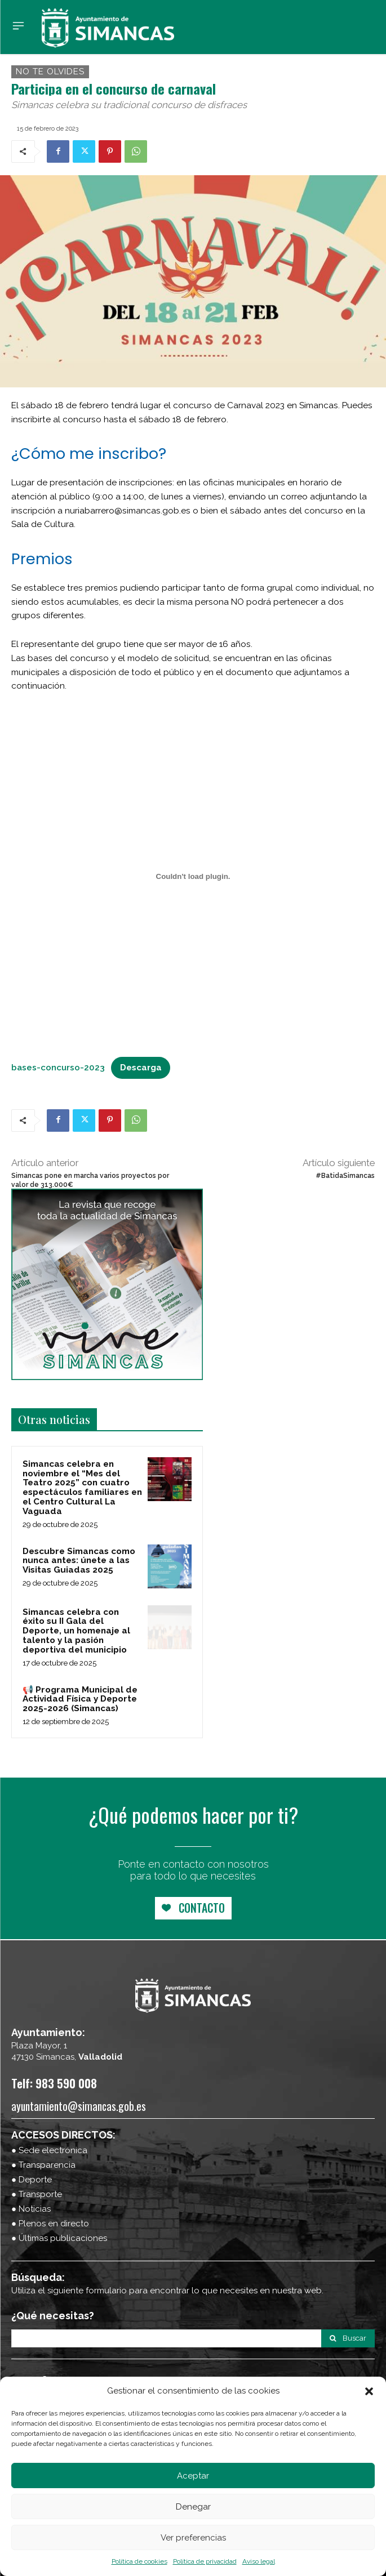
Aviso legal (258, 2561)
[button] (369, 2391)
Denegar (193, 2507)
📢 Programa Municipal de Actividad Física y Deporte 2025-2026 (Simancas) (80, 1699)
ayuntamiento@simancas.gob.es (78, 2106)
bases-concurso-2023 (58, 1067)
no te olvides (50, 71)
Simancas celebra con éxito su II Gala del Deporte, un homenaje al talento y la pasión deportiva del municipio (76, 1631)
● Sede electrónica (49, 2150)
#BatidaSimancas (345, 1176)
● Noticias (31, 2209)
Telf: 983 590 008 (54, 2083)
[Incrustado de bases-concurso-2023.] (193, 877)
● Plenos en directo (50, 2223)
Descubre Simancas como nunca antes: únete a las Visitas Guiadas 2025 (79, 1560)
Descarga (141, 1067)
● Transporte (36, 2194)
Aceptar (193, 2476)
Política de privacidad (205, 2561)
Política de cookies (139, 2561)
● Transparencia (43, 2165)
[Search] (348, 2338)
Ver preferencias (193, 2538)
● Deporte (31, 2180)
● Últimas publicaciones (59, 2238)
